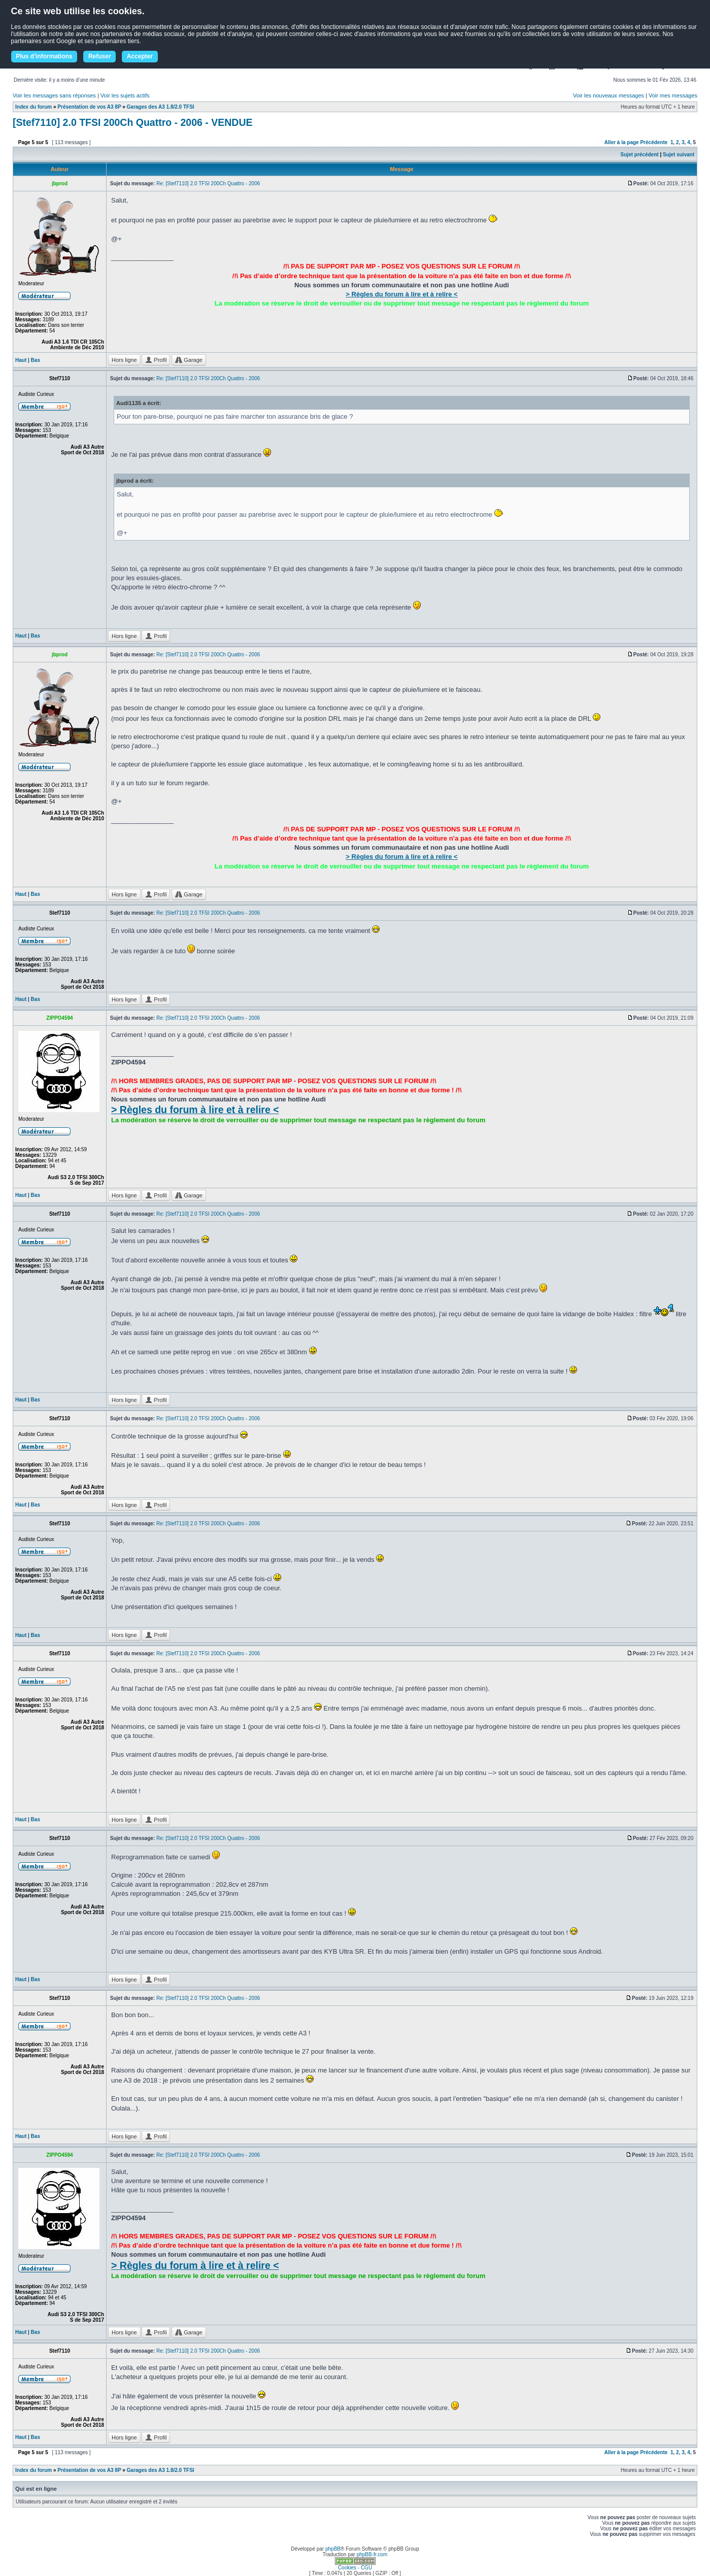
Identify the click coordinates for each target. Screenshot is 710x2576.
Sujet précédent (640, 154)
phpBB (333, 2549)
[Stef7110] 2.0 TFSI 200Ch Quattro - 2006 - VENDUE (132, 122)
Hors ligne (124, 360)
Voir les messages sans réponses (54, 95)
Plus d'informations (44, 56)
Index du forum (33, 107)
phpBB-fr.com (372, 2554)
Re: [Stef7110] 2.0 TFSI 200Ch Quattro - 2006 (208, 183)
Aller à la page (621, 142)
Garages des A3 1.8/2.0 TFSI (160, 107)
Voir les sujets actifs (125, 95)
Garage (188, 359)
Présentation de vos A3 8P (89, 107)
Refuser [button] (99, 56)
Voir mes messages (673, 95)
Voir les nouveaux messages (608, 95)
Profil (155, 359)
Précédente (653, 142)
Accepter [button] (140, 56)
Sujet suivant (678, 154)
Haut (20, 360)
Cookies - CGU (355, 2567)
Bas (35, 360)
